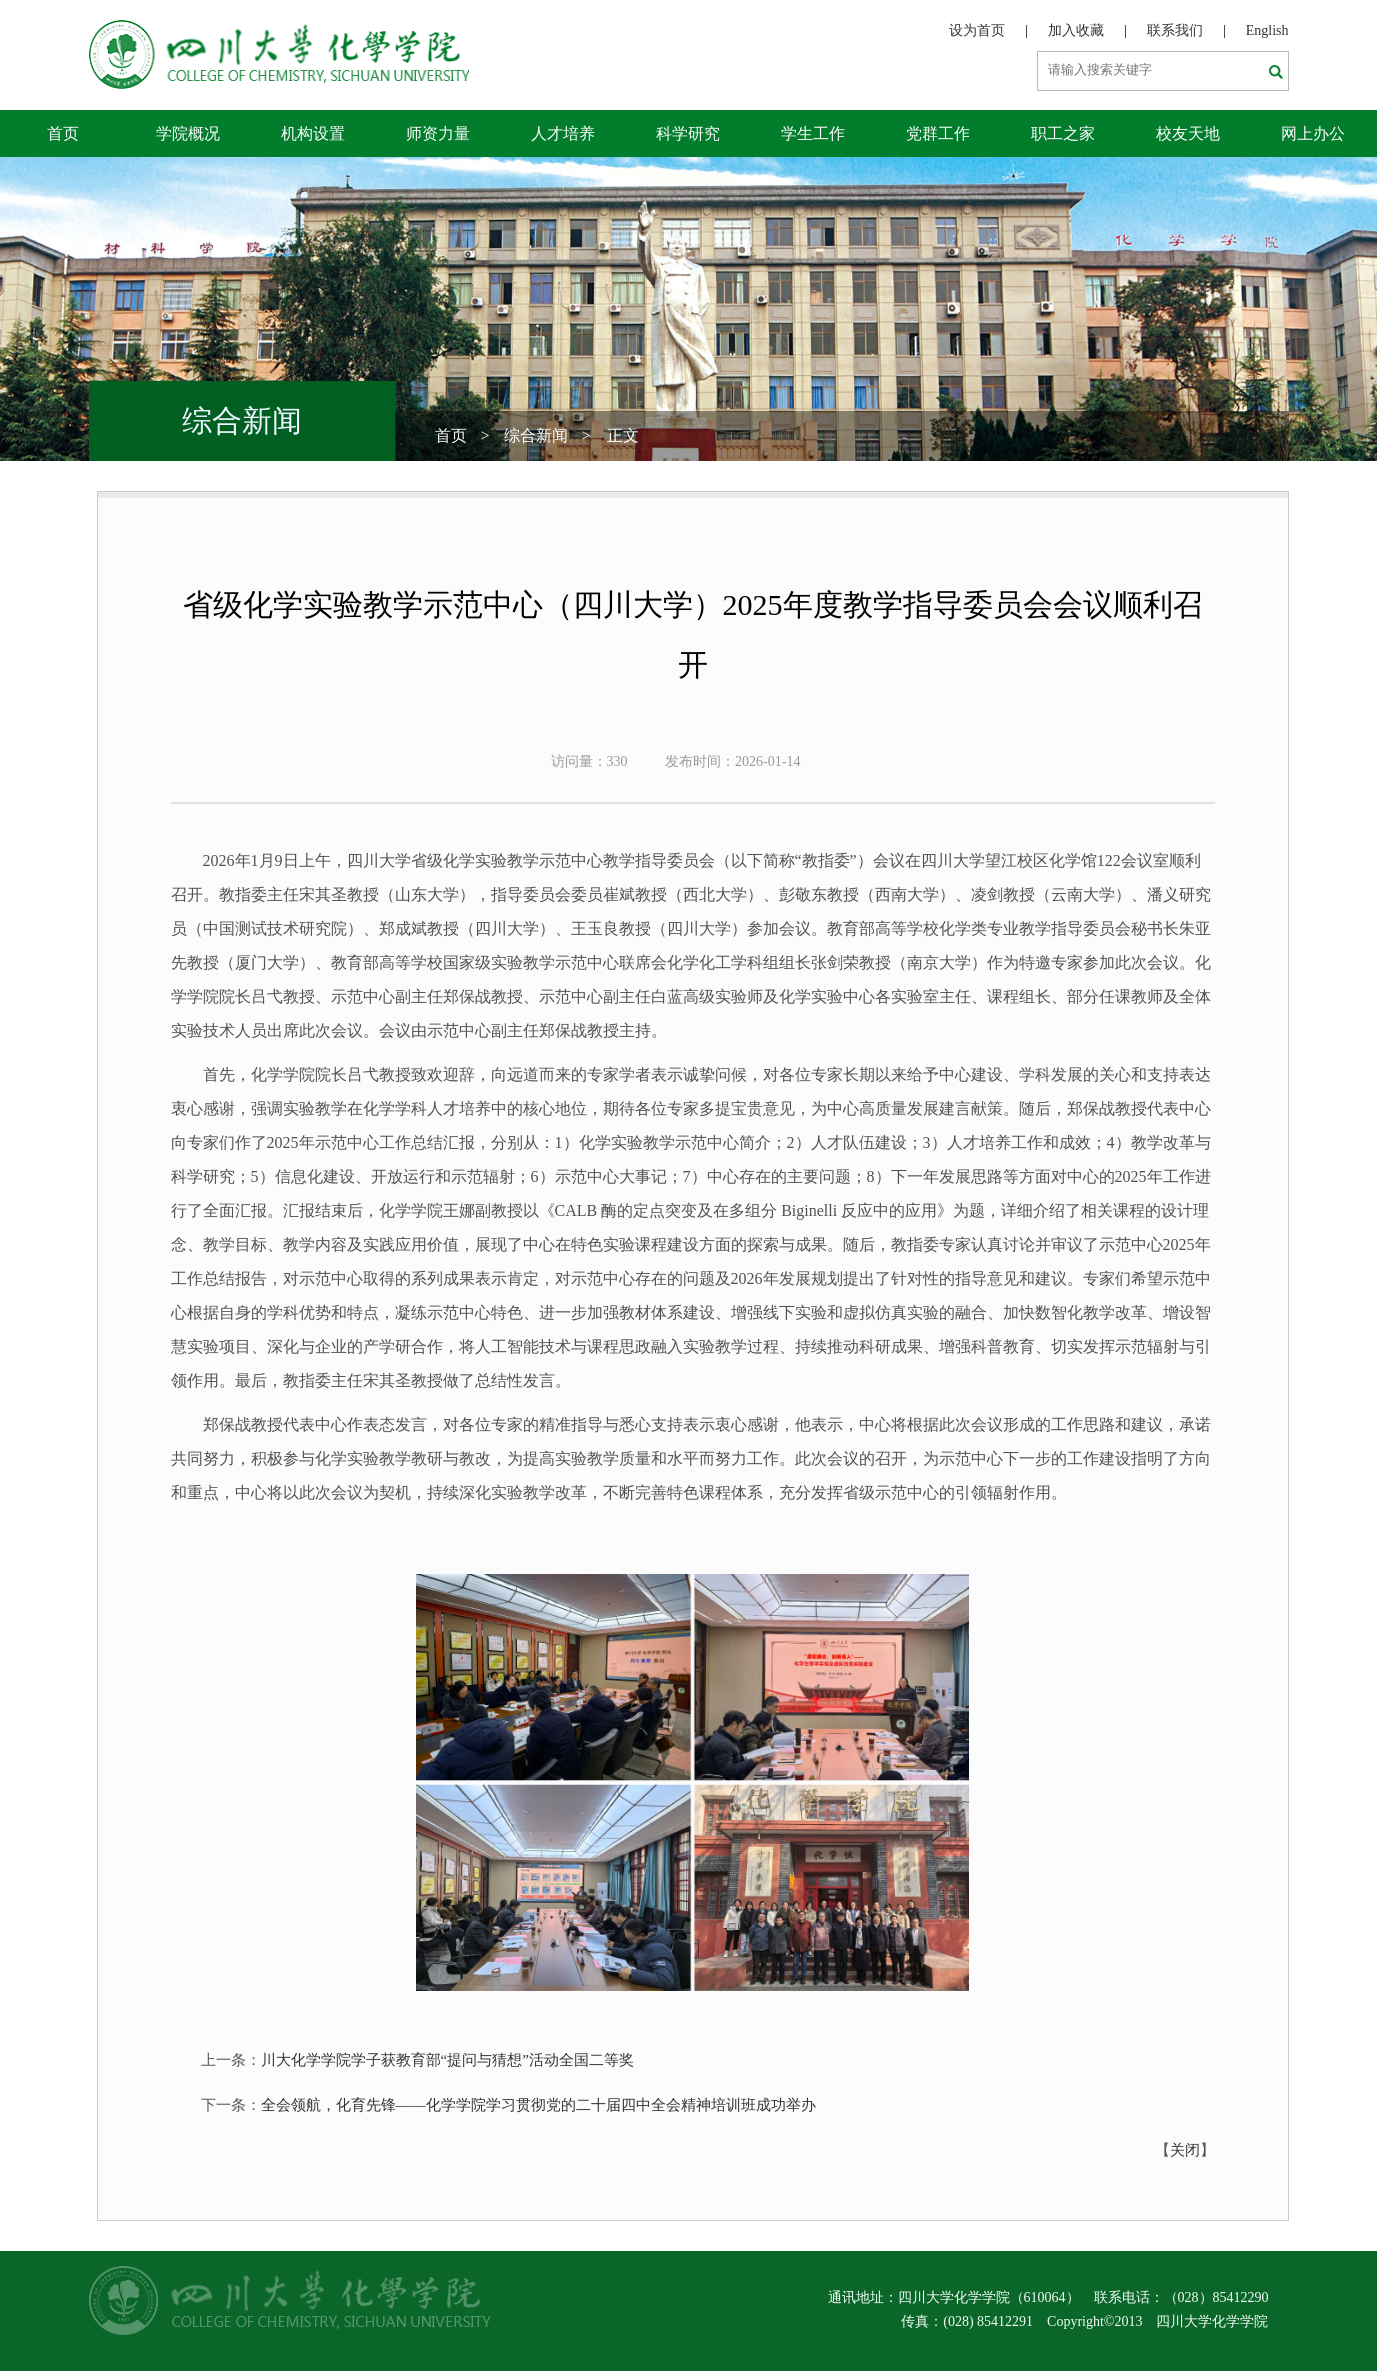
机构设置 (313, 133)
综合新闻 (536, 435)
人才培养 (563, 133)
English (1267, 30)
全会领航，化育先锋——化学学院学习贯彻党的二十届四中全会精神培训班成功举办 (538, 2105)
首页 (63, 133)
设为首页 (977, 30)
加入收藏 (1076, 30)
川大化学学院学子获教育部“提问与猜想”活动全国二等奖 (447, 2060)
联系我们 (1175, 30)
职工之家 (1063, 133)
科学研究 (688, 133)
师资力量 (438, 133)
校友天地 (1188, 133)
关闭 (1185, 2150)
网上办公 (1313, 133)
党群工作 (938, 133)
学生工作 (813, 133)
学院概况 (188, 133)
